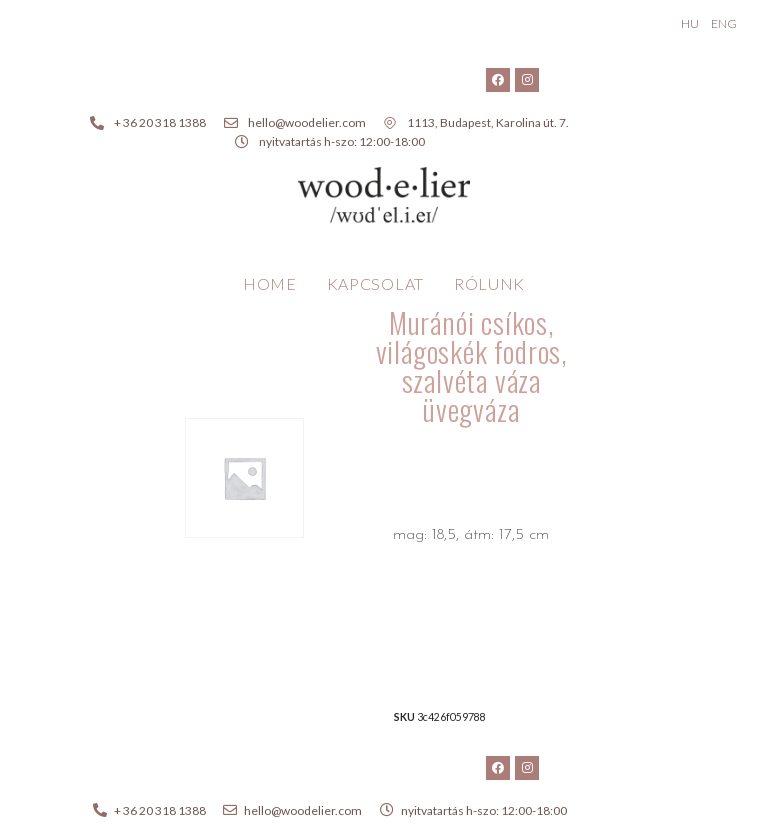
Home (270, 283)
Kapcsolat (375, 283)
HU (690, 23)
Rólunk (489, 283)
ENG (724, 23)
